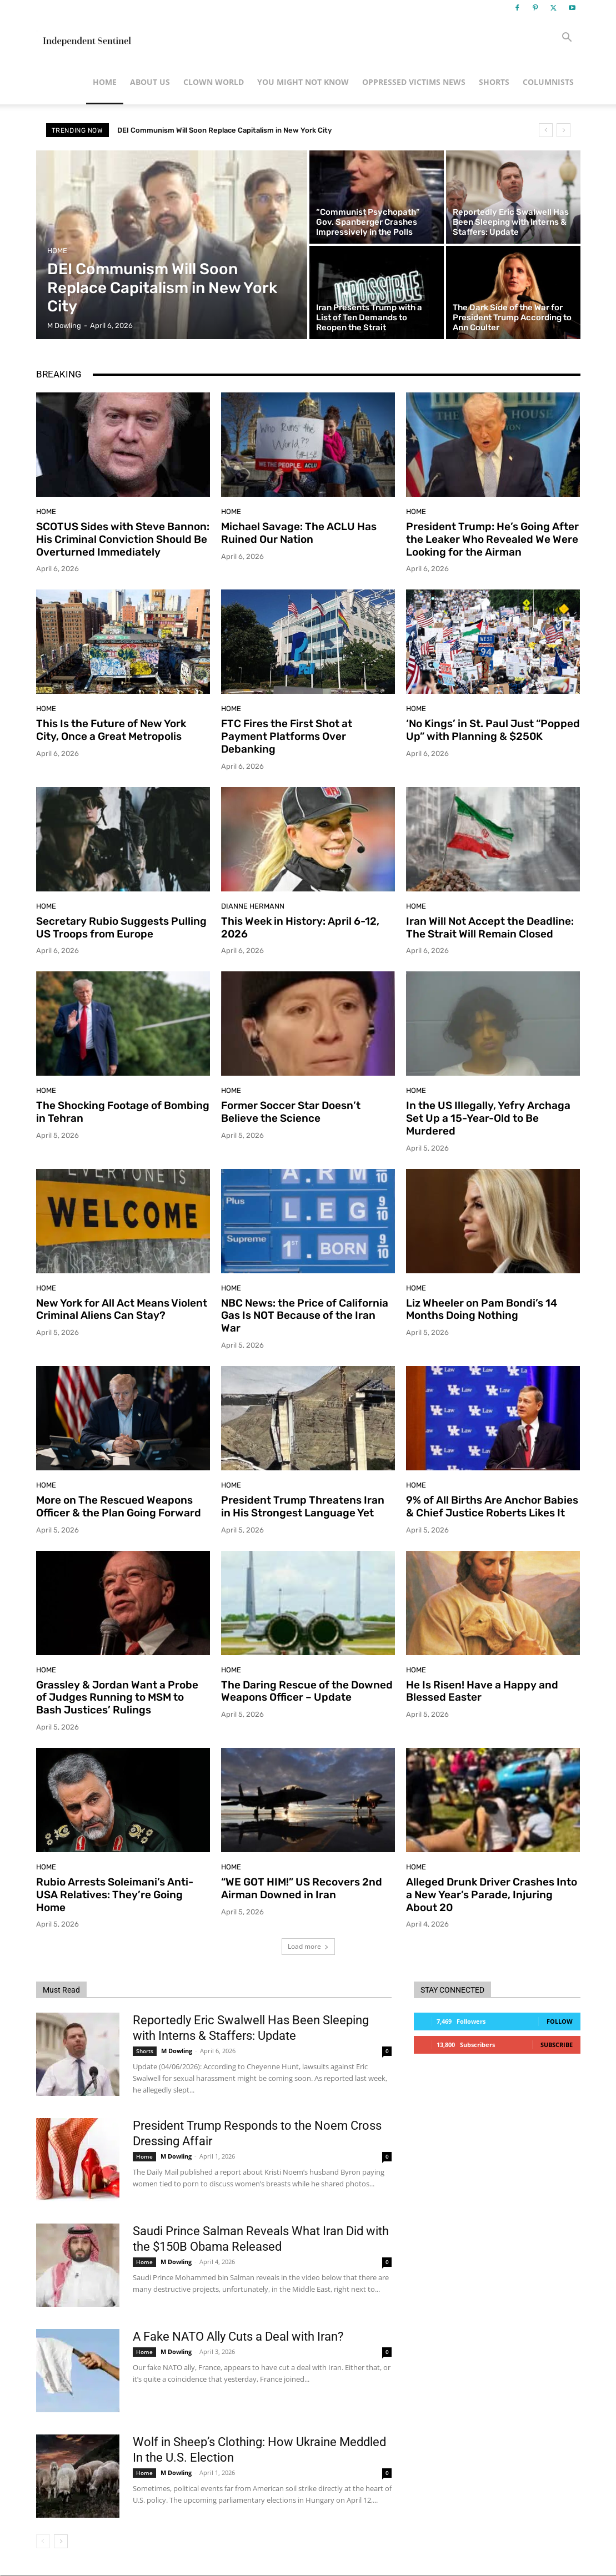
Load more (308, 1946)
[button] (567, 38)
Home (105, 82)
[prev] (546, 130)
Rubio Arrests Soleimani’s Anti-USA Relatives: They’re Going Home (114, 1895)
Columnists (548, 82)
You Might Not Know (303, 82)
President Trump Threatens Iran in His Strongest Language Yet (302, 1506)
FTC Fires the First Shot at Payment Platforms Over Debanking (286, 736)
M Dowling (176, 2050)
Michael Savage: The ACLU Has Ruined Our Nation (299, 533)
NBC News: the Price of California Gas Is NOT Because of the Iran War (304, 1316)
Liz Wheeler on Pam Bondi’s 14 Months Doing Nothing (481, 1309)
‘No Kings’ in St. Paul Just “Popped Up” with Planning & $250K (493, 730)
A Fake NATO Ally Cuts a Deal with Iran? (238, 2336)
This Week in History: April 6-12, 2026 (300, 927)
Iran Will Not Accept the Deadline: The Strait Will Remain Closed (490, 927)
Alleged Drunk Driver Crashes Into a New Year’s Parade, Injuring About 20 (491, 1895)
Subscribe (556, 2044)
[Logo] (86, 38)
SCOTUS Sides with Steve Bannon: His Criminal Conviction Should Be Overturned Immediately (122, 539)
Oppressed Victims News (413, 82)
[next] (563, 130)
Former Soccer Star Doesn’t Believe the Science (290, 1112)
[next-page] (61, 2541)
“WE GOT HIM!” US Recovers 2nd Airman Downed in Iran (301, 1888)
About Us (150, 82)
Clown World (213, 82)
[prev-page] (43, 2541)
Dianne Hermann (252, 906)
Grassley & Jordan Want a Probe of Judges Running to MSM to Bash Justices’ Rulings (117, 1697)
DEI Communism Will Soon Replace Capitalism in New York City (224, 130)
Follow (560, 2021)
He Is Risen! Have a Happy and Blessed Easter (482, 1691)
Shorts (494, 82)
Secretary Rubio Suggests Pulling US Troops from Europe (121, 927)
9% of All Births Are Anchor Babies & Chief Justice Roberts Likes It (492, 1506)
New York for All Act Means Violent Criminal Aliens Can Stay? (121, 1309)
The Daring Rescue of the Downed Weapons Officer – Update (307, 1691)
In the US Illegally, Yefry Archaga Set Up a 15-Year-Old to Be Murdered (488, 1118)
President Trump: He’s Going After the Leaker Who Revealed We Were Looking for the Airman (492, 539)
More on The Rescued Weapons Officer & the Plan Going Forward (118, 1506)
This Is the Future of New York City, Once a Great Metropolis (111, 730)
